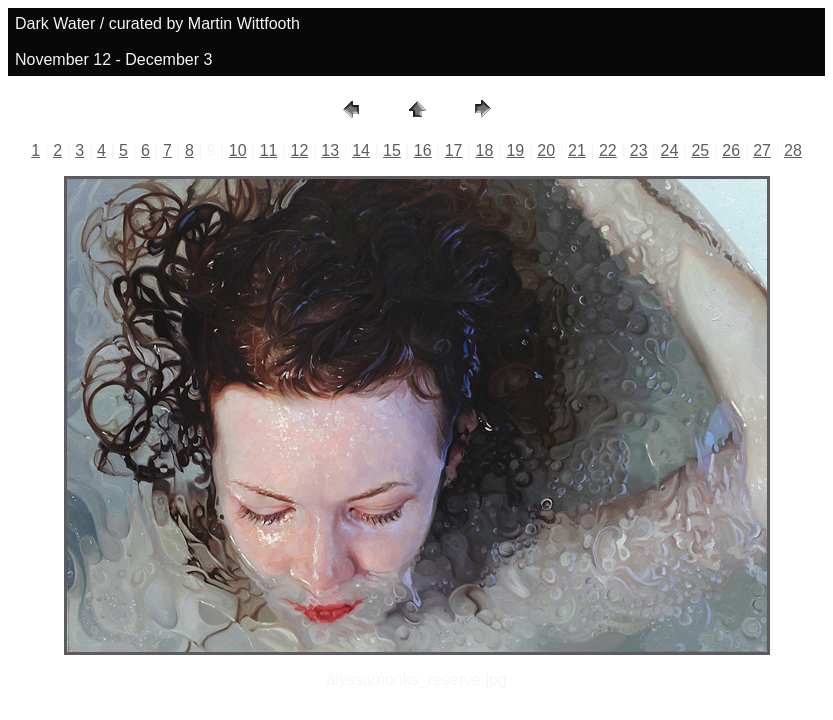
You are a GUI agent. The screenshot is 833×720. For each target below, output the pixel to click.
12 (299, 150)
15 (392, 150)
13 (330, 150)
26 (731, 150)
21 (577, 150)
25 (700, 150)
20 (546, 150)
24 (670, 150)
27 (762, 150)
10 (238, 150)
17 (454, 150)
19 (515, 150)
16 (423, 150)
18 (485, 150)
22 (608, 150)
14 (361, 150)
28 (793, 150)
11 (269, 150)
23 (639, 150)
